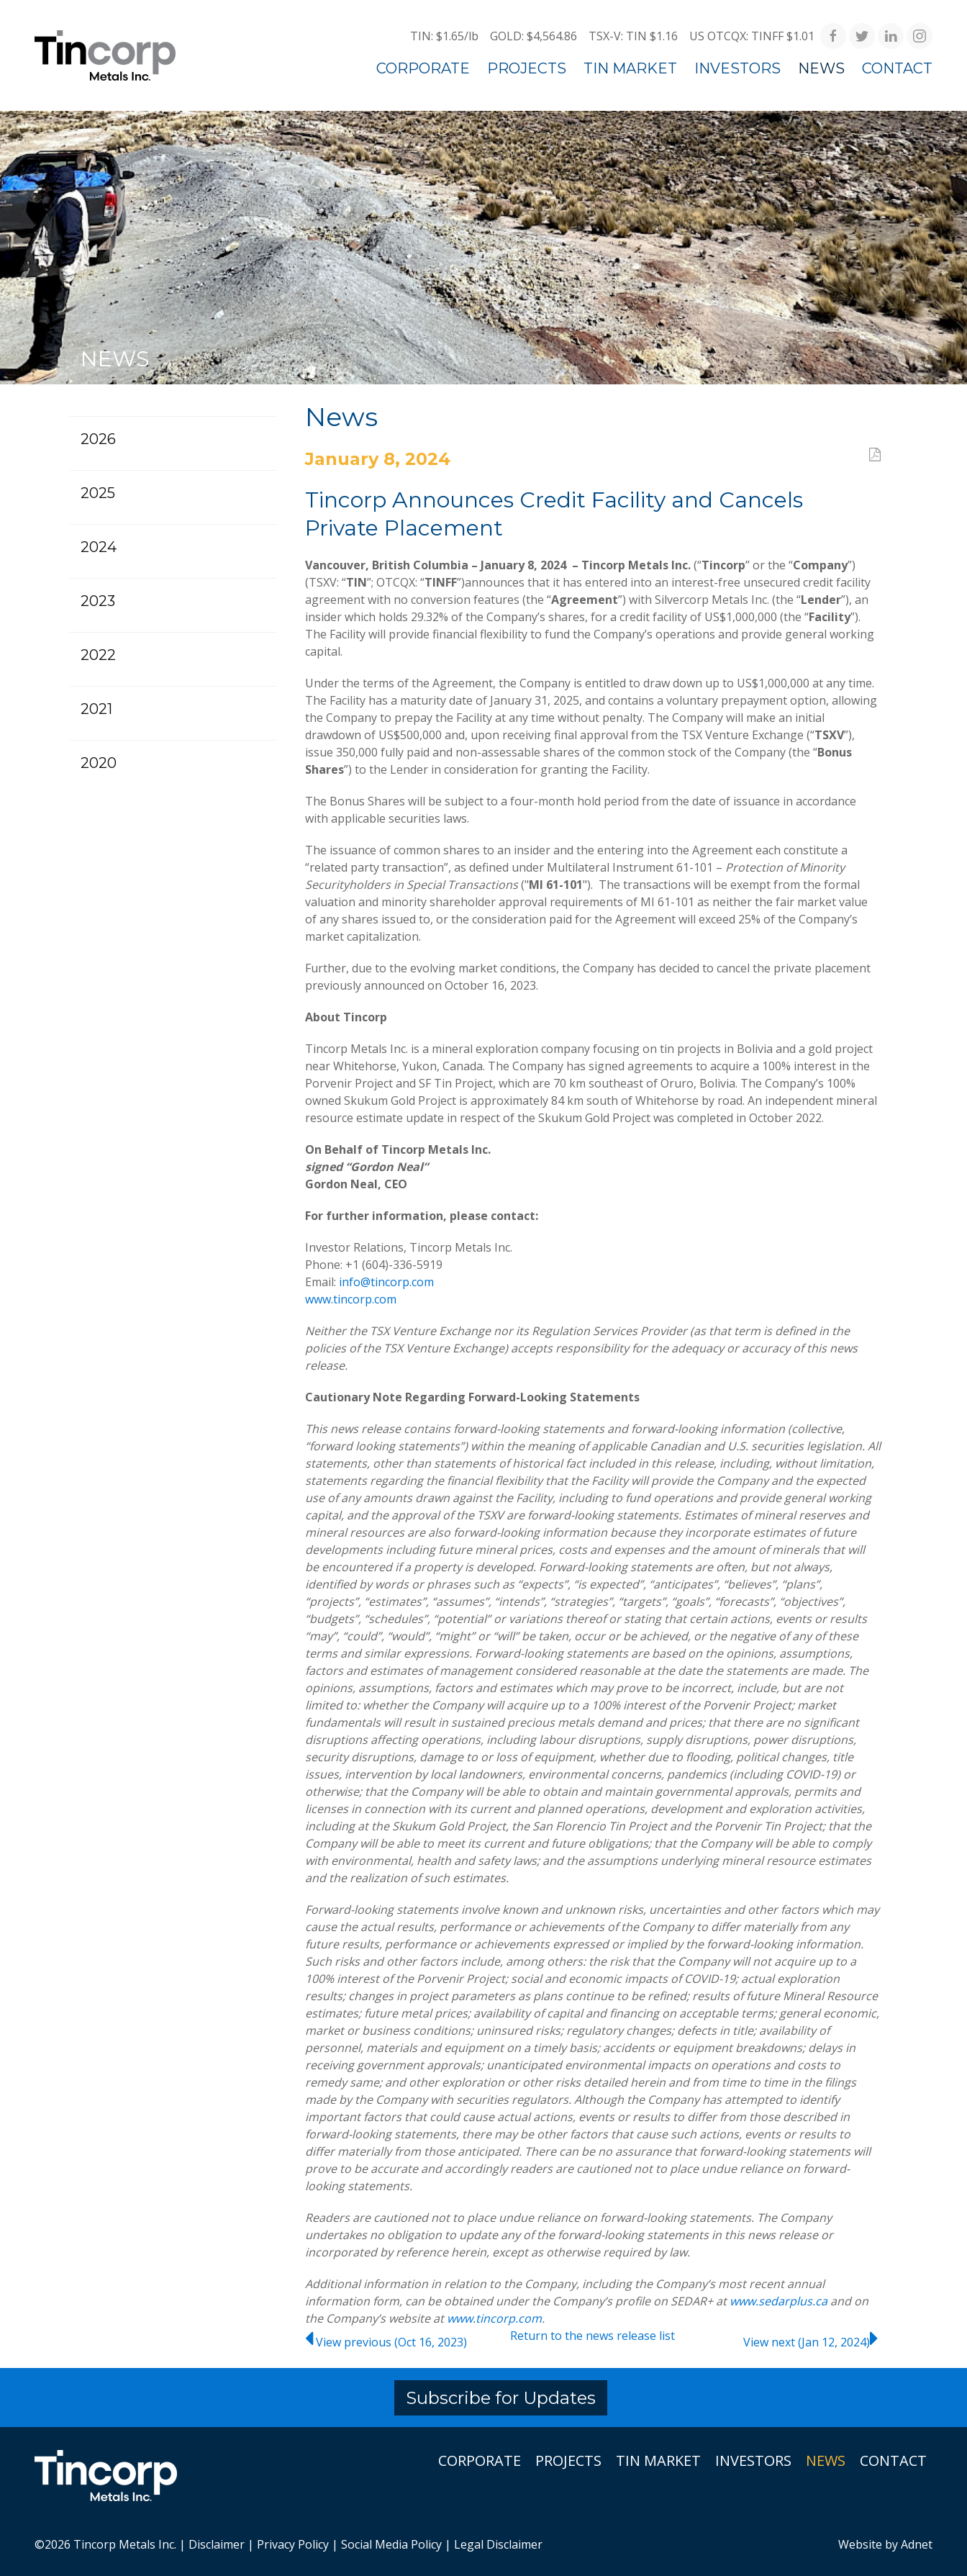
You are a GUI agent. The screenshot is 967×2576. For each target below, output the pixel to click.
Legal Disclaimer (498, 2544)
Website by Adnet (885, 2544)
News (821, 68)
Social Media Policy (391, 2544)
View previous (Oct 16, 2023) (386, 2342)
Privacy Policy (293, 2544)
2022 (98, 655)
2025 (98, 493)
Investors (737, 68)
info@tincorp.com (386, 1282)
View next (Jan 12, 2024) (812, 2342)
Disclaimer (217, 2544)
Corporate (423, 68)
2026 (98, 439)
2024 (99, 547)
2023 (98, 601)
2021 (96, 709)
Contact (897, 68)
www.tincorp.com (350, 1299)
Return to (592, 2336)
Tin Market (630, 68)
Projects (526, 68)
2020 (99, 763)
